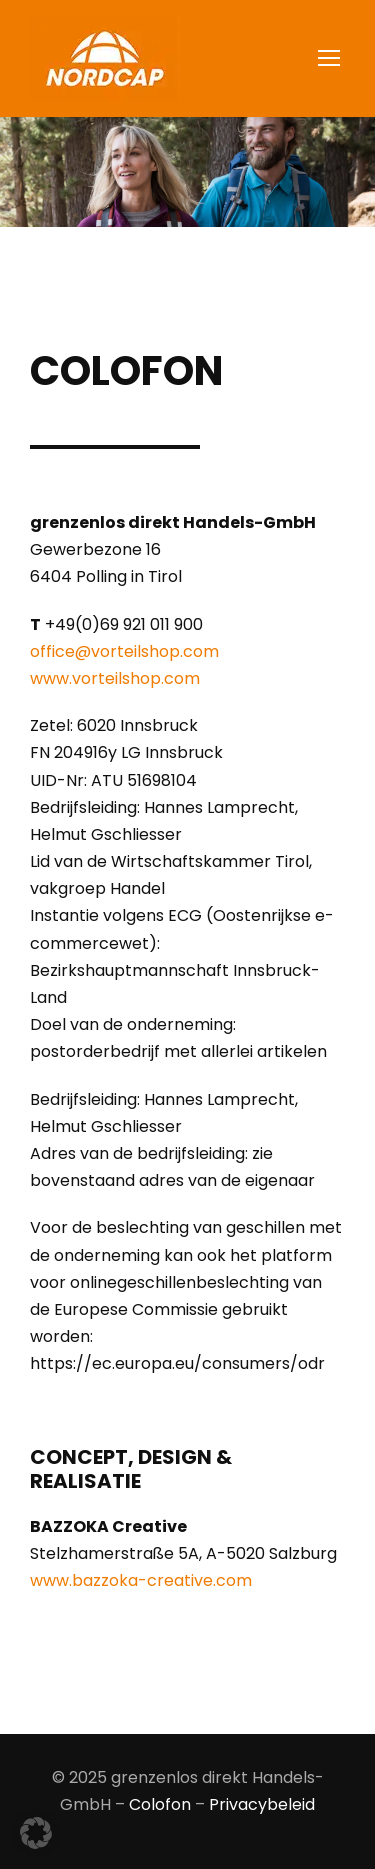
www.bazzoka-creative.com (141, 1580)
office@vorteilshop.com (124, 651)
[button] (36, 1833)
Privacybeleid (262, 1804)
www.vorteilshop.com (115, 678)
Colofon (160, 1804)
